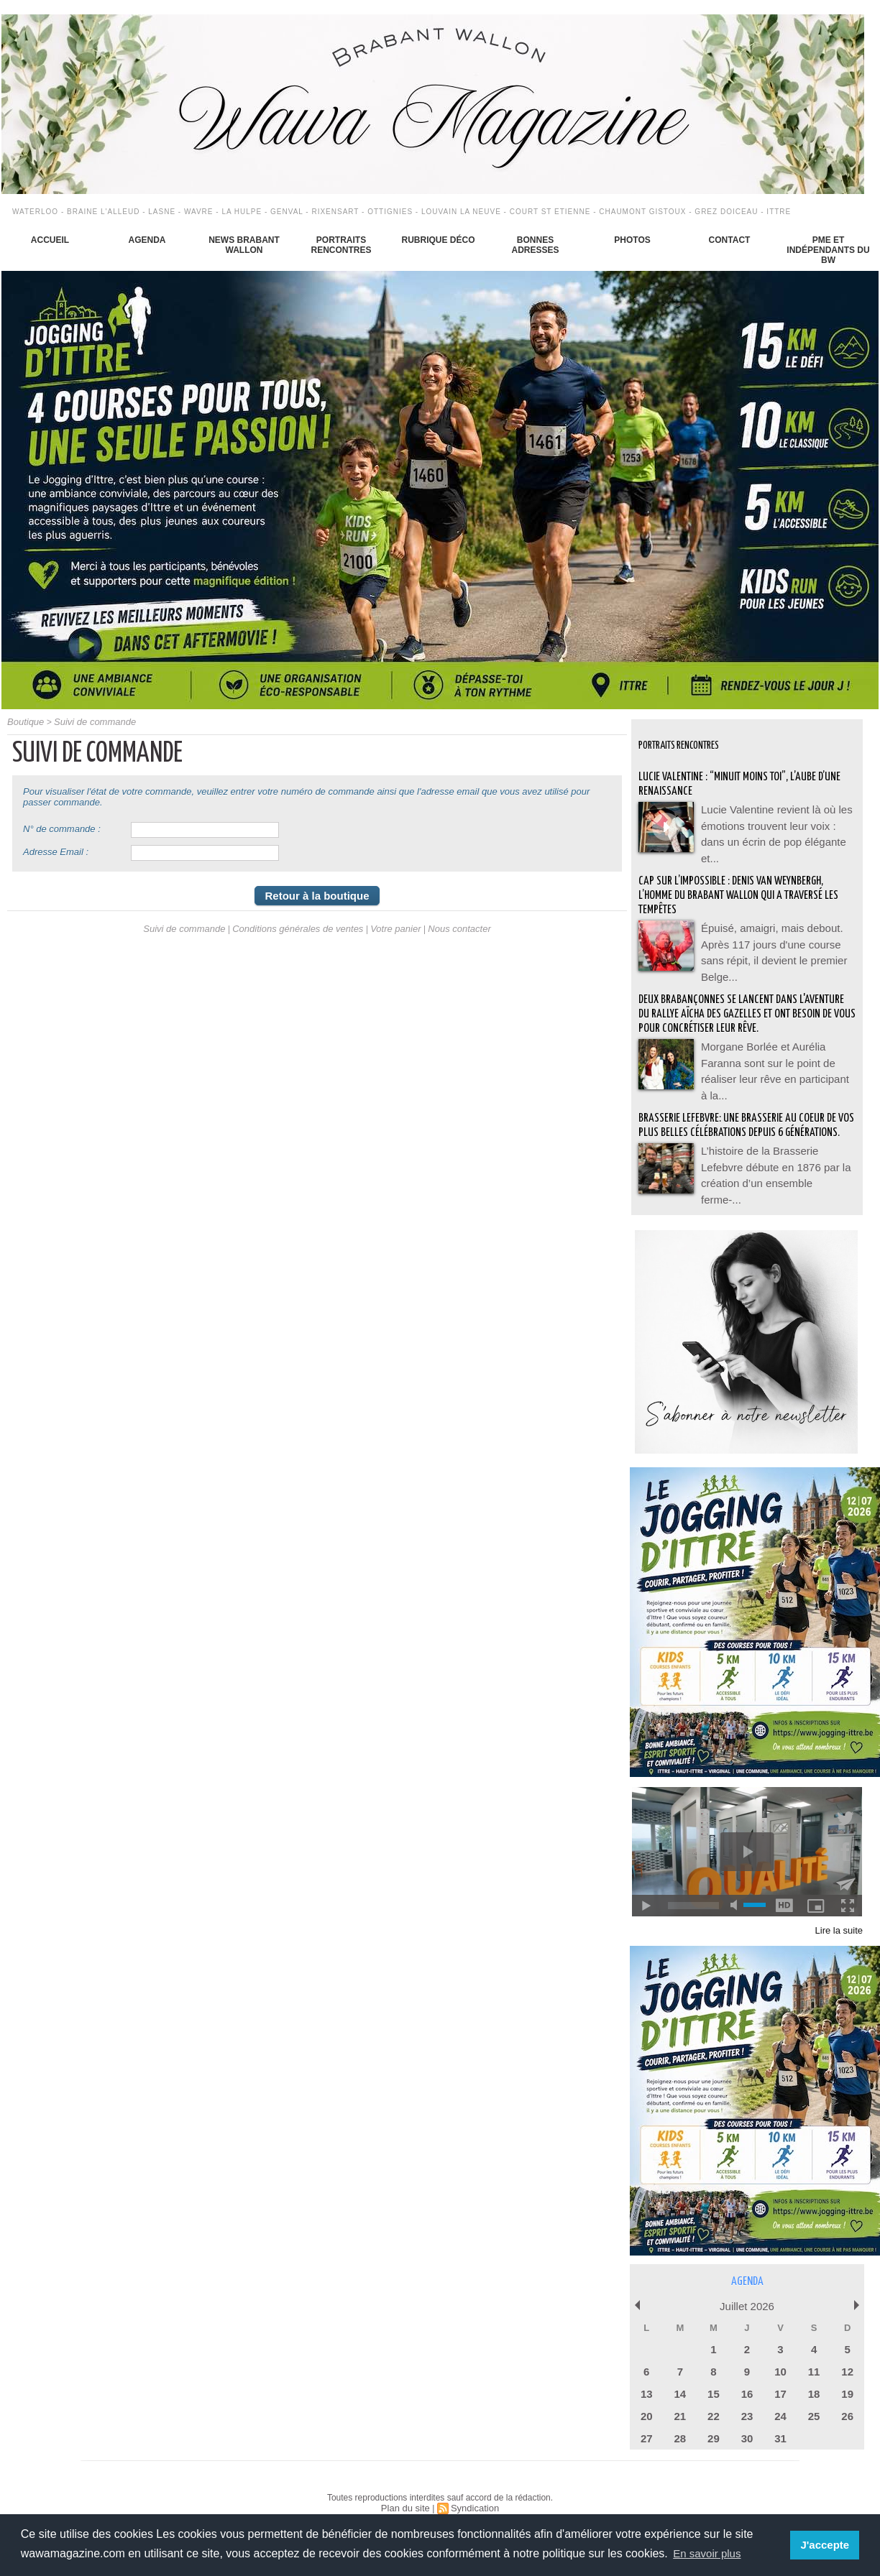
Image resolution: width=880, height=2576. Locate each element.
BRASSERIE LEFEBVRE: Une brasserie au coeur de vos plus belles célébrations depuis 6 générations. (744, 1114)
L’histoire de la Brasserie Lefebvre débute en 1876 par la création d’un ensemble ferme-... (774, 1160)
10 (780, 2353)
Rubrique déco (438, 240)
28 (680, 2415)
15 (713, 2373)
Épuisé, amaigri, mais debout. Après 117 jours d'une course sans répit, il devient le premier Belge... (776, 930)
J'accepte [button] (826, 2545)
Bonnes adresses (535, 245)
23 (747, 2394)
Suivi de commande (89, 721)
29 (713, 2415)
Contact (730, 240)
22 (713, 2394)
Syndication (473, 2484)
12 (847, 2353)
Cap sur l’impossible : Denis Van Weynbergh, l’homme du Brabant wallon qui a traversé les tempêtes (741, 884)
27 (646, 2415)
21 (680, 2394)
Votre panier (390, 933)
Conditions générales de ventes (299, 933)
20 (646, 2394)
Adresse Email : (55, 851)
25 (814, 2394)
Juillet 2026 (747, 2290)
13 (646, 2373)
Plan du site (407, 2484)
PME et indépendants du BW (828, 250)
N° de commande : (62, 828)
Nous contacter (450, 933)
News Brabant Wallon (244, 245)
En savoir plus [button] (709, 2553)
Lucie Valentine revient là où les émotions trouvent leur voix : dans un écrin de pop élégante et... (777, 822)
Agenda (146, 240)
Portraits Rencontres (341, 245)
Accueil (50, 240)
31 (780, 2415)
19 (847, 2373)
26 (847, 2394)
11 (814, 2353)
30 (747, 2415)
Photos (632, 240)
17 (780, 2373)
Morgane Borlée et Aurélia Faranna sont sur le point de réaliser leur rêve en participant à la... (776, 1052)
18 (814, 2373)
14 (680, 2373)
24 (780, 2394)
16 (747, 2373)
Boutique (24, 721)
